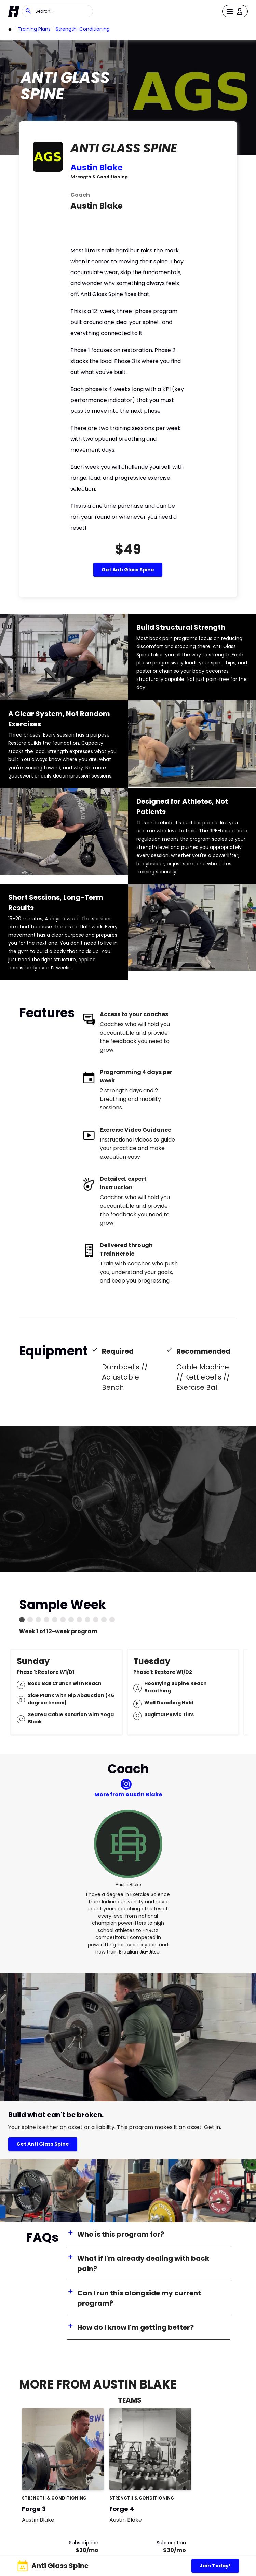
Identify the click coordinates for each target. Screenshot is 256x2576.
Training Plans (34, 29)
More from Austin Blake (128, 1794)
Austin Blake (96, 167)
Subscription (83, 2542)
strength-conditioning (83, 29)
